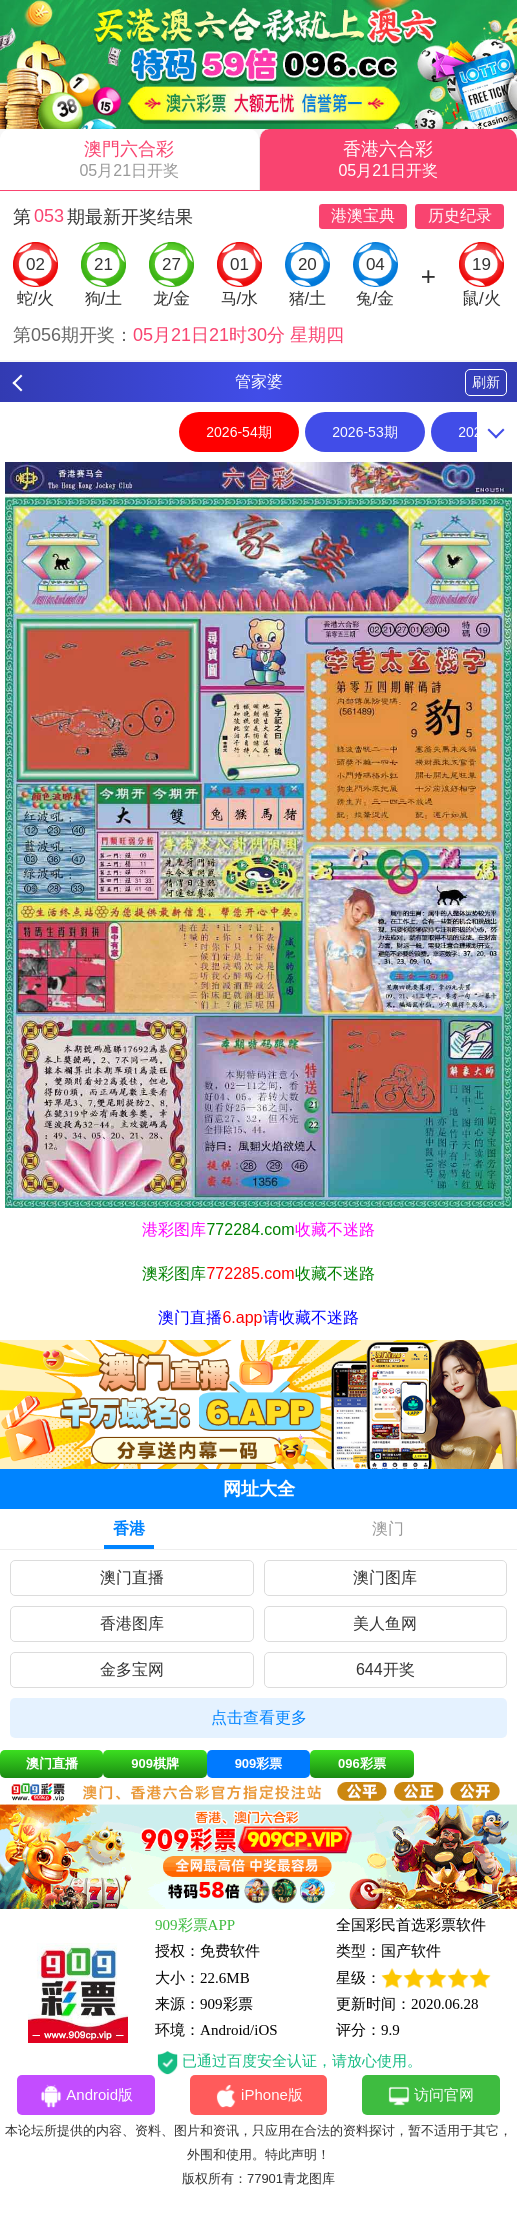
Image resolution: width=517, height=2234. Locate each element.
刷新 (486, 382)
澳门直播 (132, 1577)
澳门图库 (385, 1577)
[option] (258, 835)
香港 (129, 1528)
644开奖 (385, 1669)
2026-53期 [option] (364, 432)
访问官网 (430, 2096)
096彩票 (362, 1763)
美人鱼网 (385, 1623)
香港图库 (132, 1623)
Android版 (86, 2096)
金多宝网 (132, 1669)
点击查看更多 (259, 1717)
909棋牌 (155, 1763)
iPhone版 (258, 2096)
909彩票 (259, 1763)
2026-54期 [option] (238, 432)
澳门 (388, 1528)
